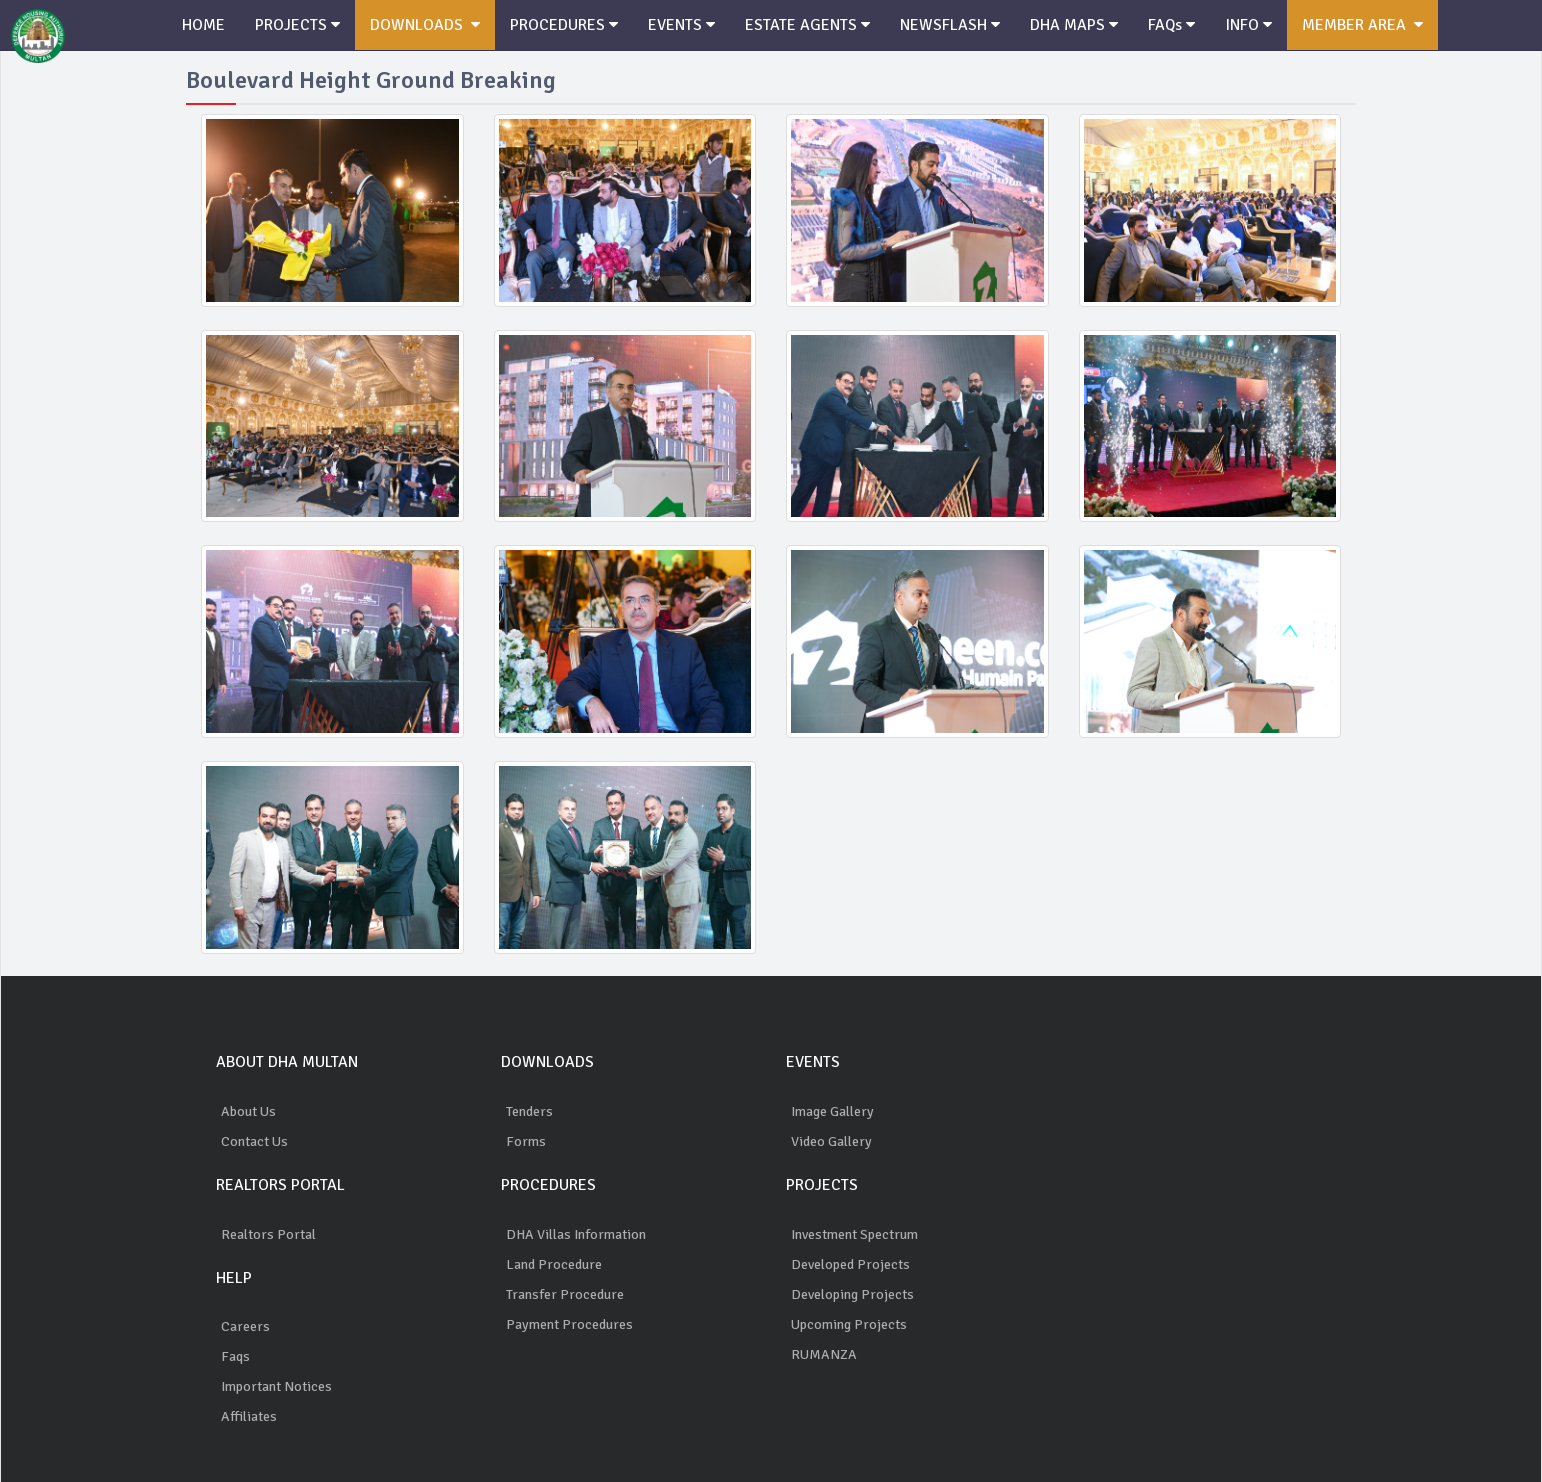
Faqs (235, 1356)
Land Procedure (554, 1264)
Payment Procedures (569, 1324)
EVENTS (681, 25)
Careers (245, 1326)
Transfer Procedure (565, 1294)
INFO (1248, 25)
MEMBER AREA (1362, 25)
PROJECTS (297, 25)
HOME (203, 25)
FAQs (1171, 25)
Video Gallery (831, 1141)
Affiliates (249, 1416)
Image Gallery (832, 1111)
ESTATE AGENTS (807, 25)
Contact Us (254, 1141)
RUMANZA (824, 1354)
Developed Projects (850, 1264)
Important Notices (276, 1386)
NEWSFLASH (950, 25)
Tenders (529, 1111)
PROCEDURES (564, 25)
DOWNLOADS (425, 25)
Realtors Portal (268, 1234)
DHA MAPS (1074, 25)
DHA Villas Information (576, 1234)
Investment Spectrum (854, 1234)
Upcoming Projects (849, 1324)
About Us (248, 1111)
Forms (526, 1141)
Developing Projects (852, 1294)
